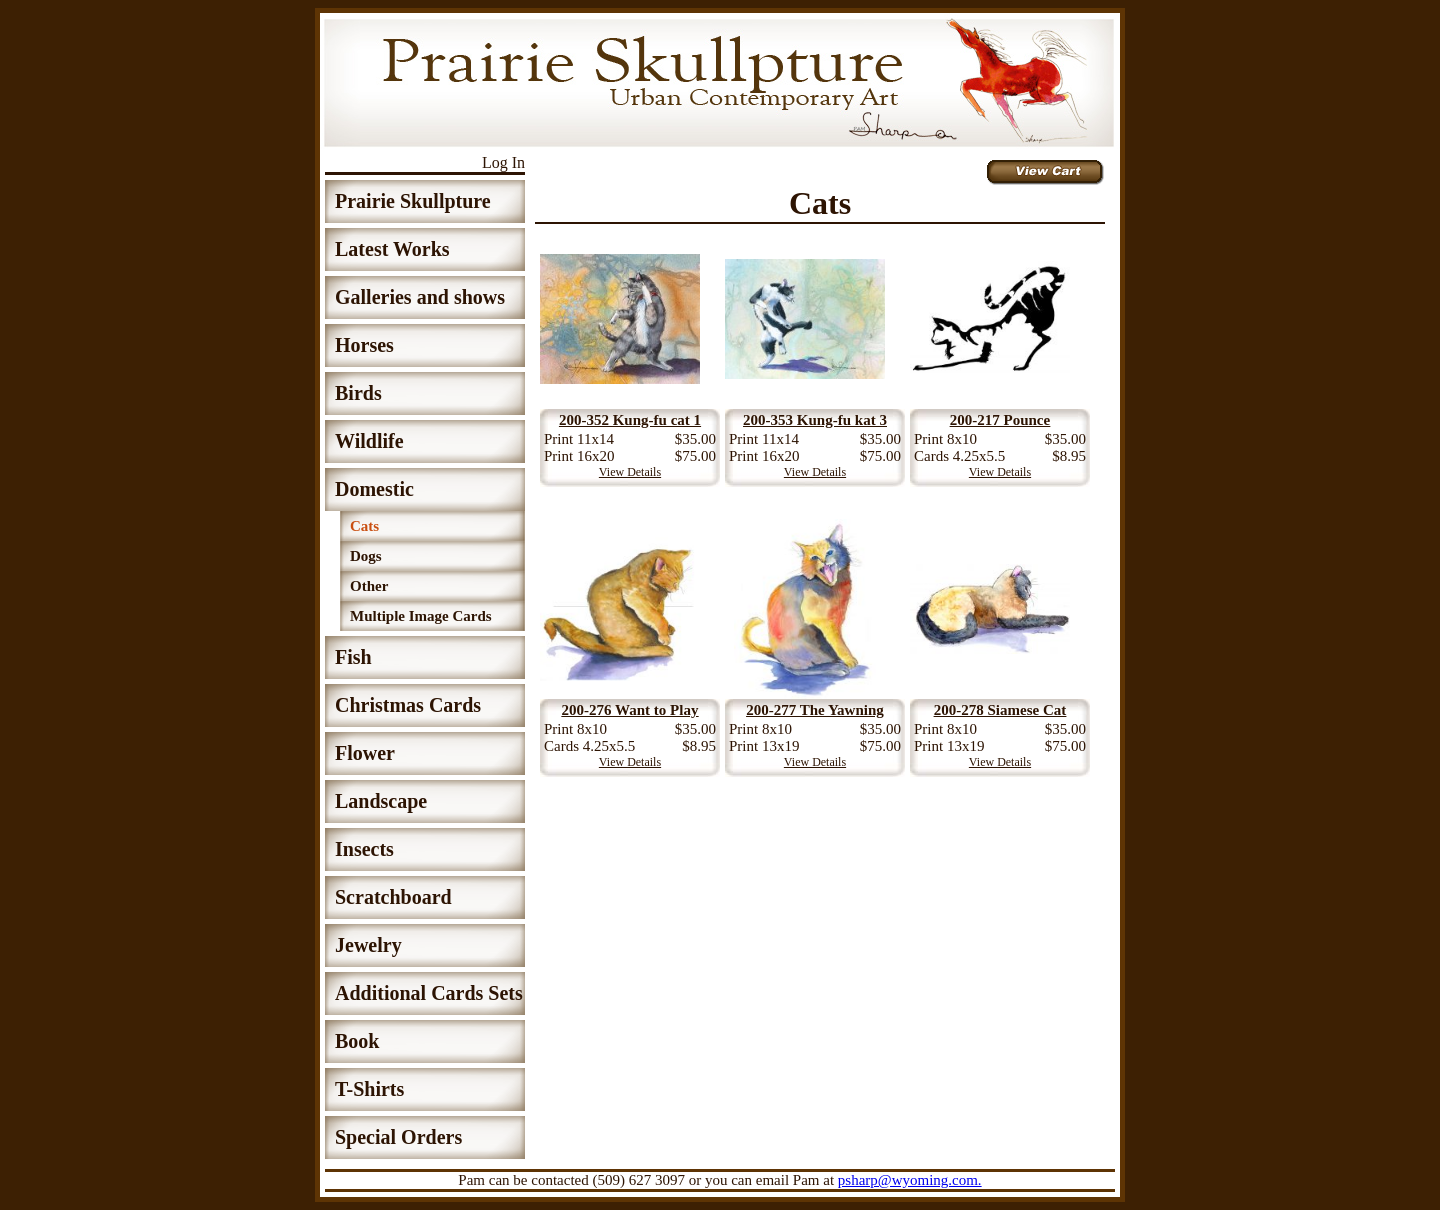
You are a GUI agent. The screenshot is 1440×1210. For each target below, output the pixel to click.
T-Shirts (369, 1089)
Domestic (374, 489)
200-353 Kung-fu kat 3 (815, 420)
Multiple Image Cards (421, 616)
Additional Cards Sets (429, 993)
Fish (353, 657)
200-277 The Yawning (815, 710)
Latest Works (392, 249)
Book (357, 1041)
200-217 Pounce (1000, 420)
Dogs (366, 556)
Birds (358, 393)
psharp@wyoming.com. (910, 1180)
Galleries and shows (420, 297)
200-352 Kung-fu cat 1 (630, 420)
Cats (364, 526)
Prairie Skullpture (413, 201)
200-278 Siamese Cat (1000, 710)
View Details (630, 472)
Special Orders (398, 1137)
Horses (364, 345)
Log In (503, 162)
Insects (364, 849)
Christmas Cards (408, 705)
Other (369, 586)
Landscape (381, 801)
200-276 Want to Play (630, 710)
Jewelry (368, 945)
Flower (365, 753)
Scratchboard (393, 897)
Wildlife (369, 441)
